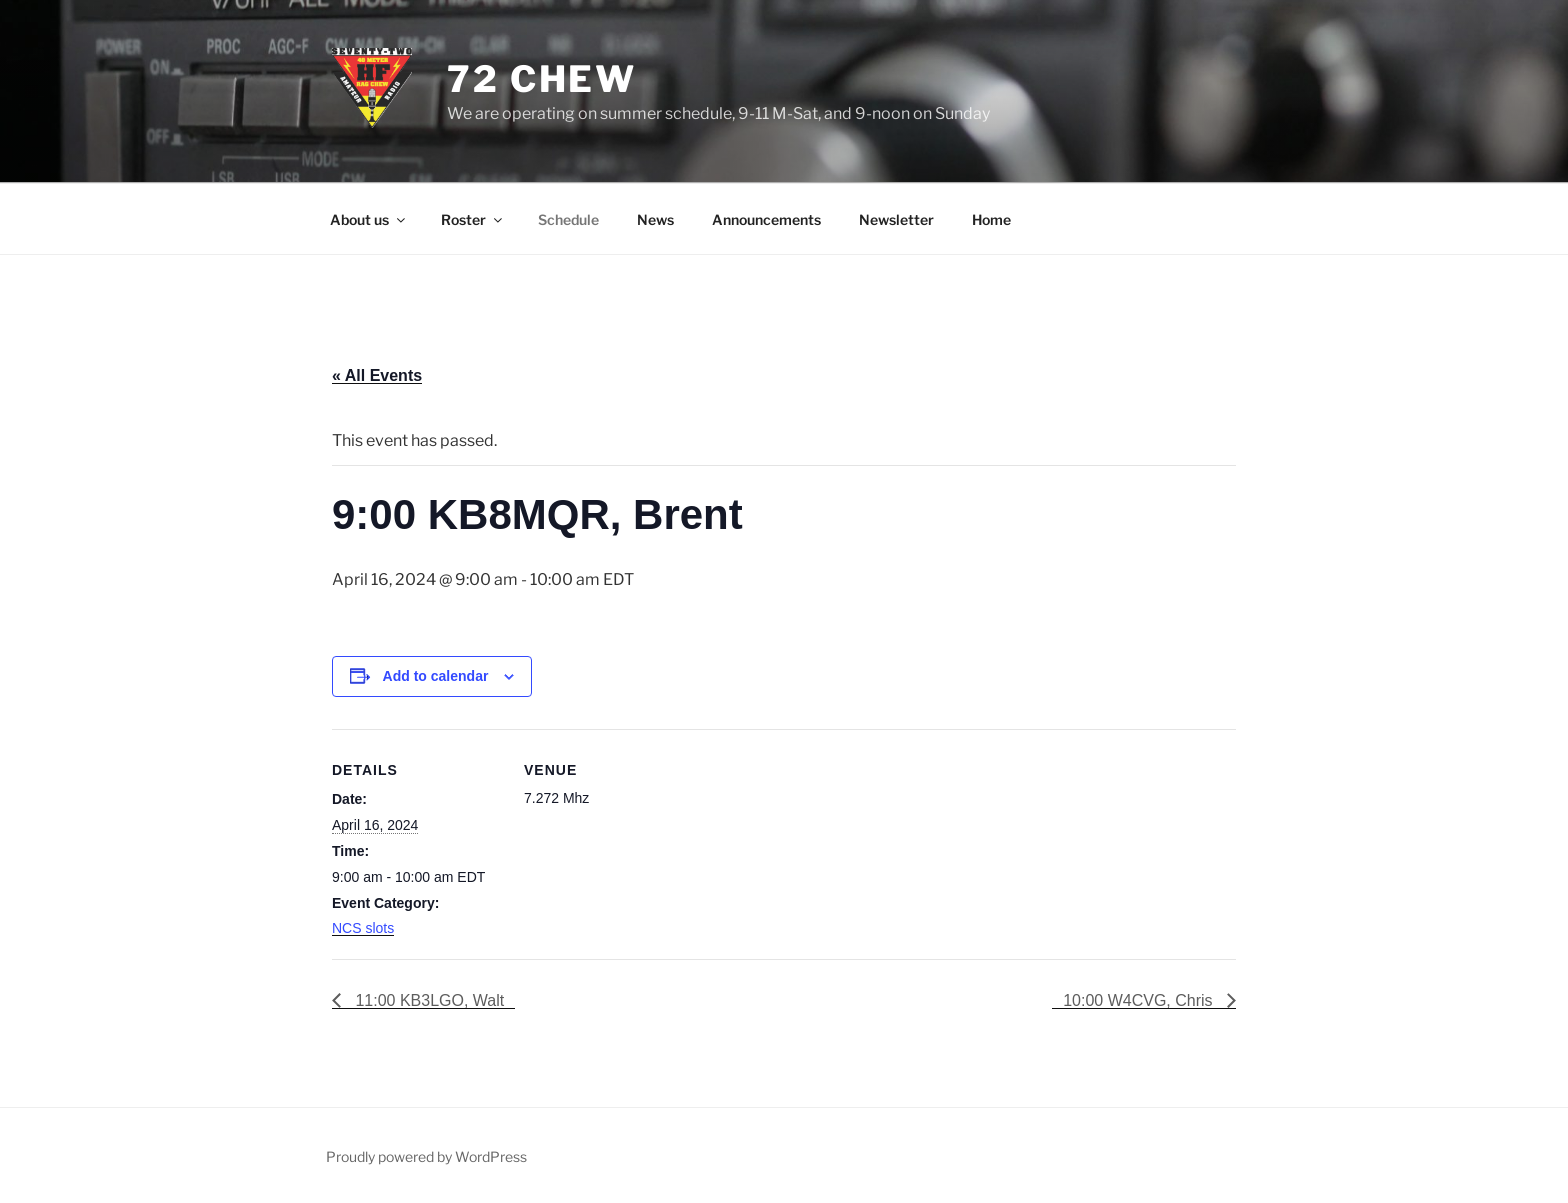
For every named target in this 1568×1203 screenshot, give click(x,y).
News (655, 219)
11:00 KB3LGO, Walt (427, 1000)
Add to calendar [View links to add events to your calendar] (436, 676)
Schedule (568, 219)
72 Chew (542, 79)
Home (991, 219)
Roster (473, 219)
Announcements (766, 219)
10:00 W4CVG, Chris (1140, 1000)
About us (369, 219)
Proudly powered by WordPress (426, 1156)
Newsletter (896, 219)
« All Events (377, 375)
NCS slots (363, 928)
